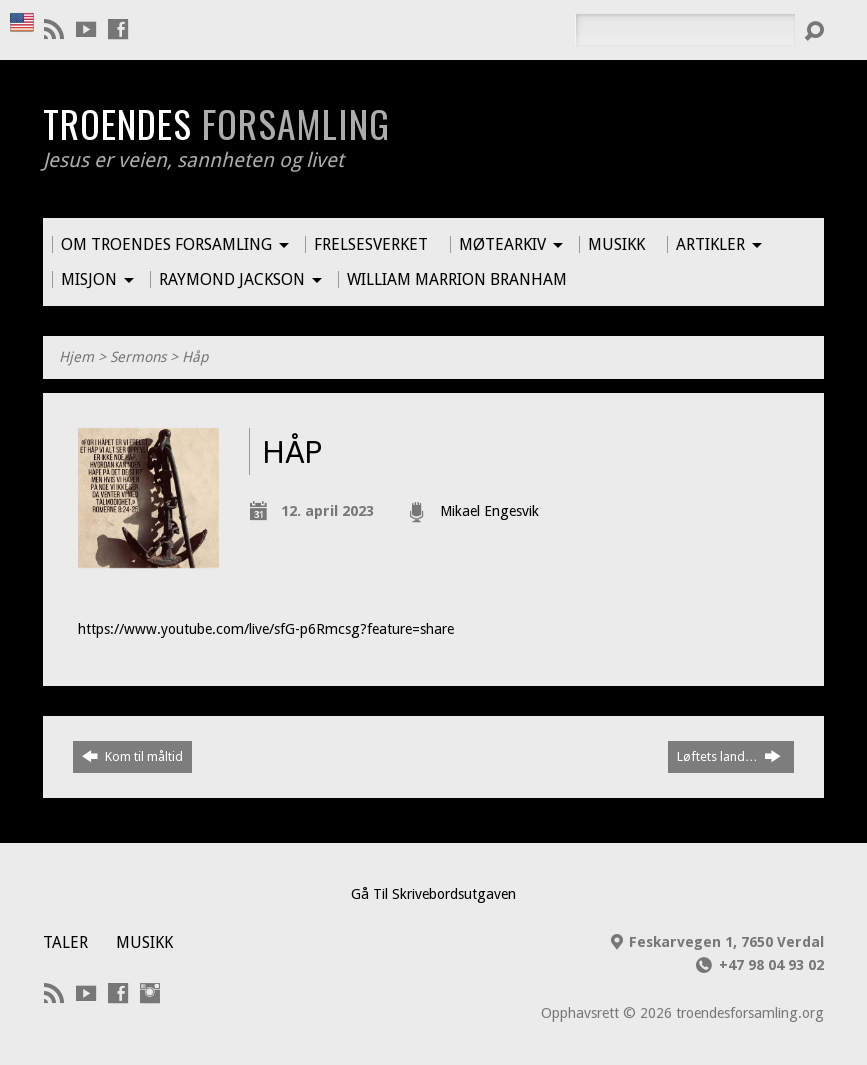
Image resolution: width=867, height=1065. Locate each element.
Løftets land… (729, 756)
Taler (65, 942)
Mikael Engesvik (489, 511)
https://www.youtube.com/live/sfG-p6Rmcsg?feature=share (266, 629)
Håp (195, 357)
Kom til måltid (132, 756)
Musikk (144, 942)
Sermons (138, 357)
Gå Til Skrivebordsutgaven (433, 894)
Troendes (216, 123)
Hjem (76, 357)
